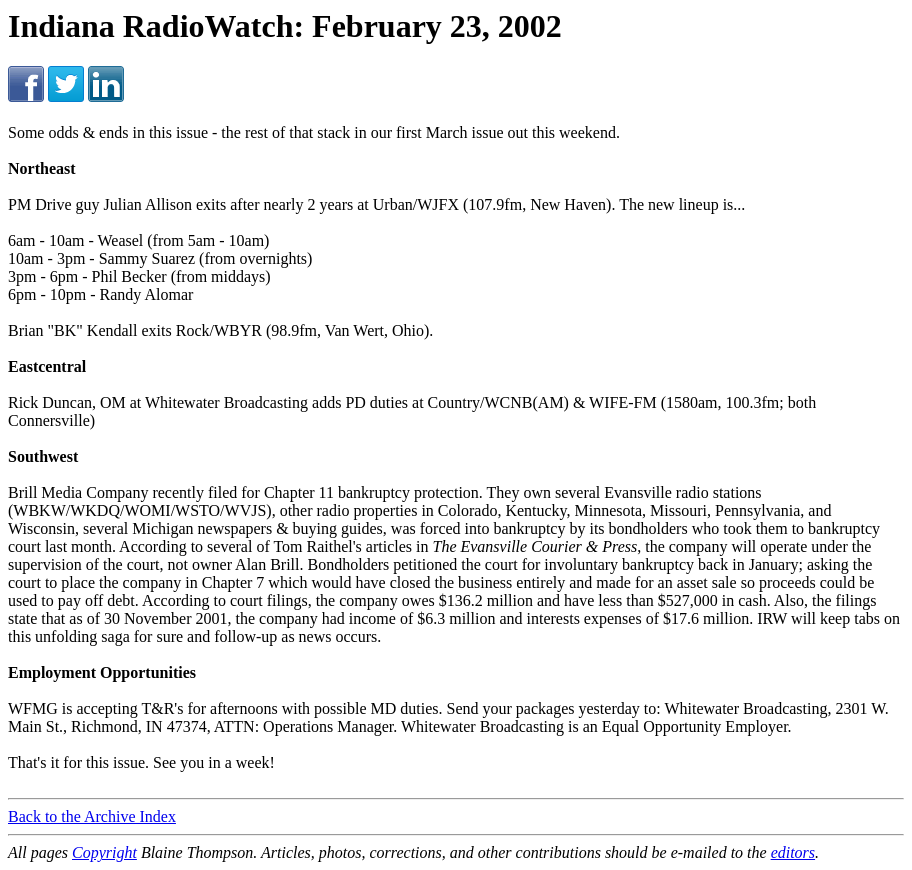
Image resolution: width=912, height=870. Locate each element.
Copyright (104, 852)
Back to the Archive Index (92, 816)
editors (793, 852)
